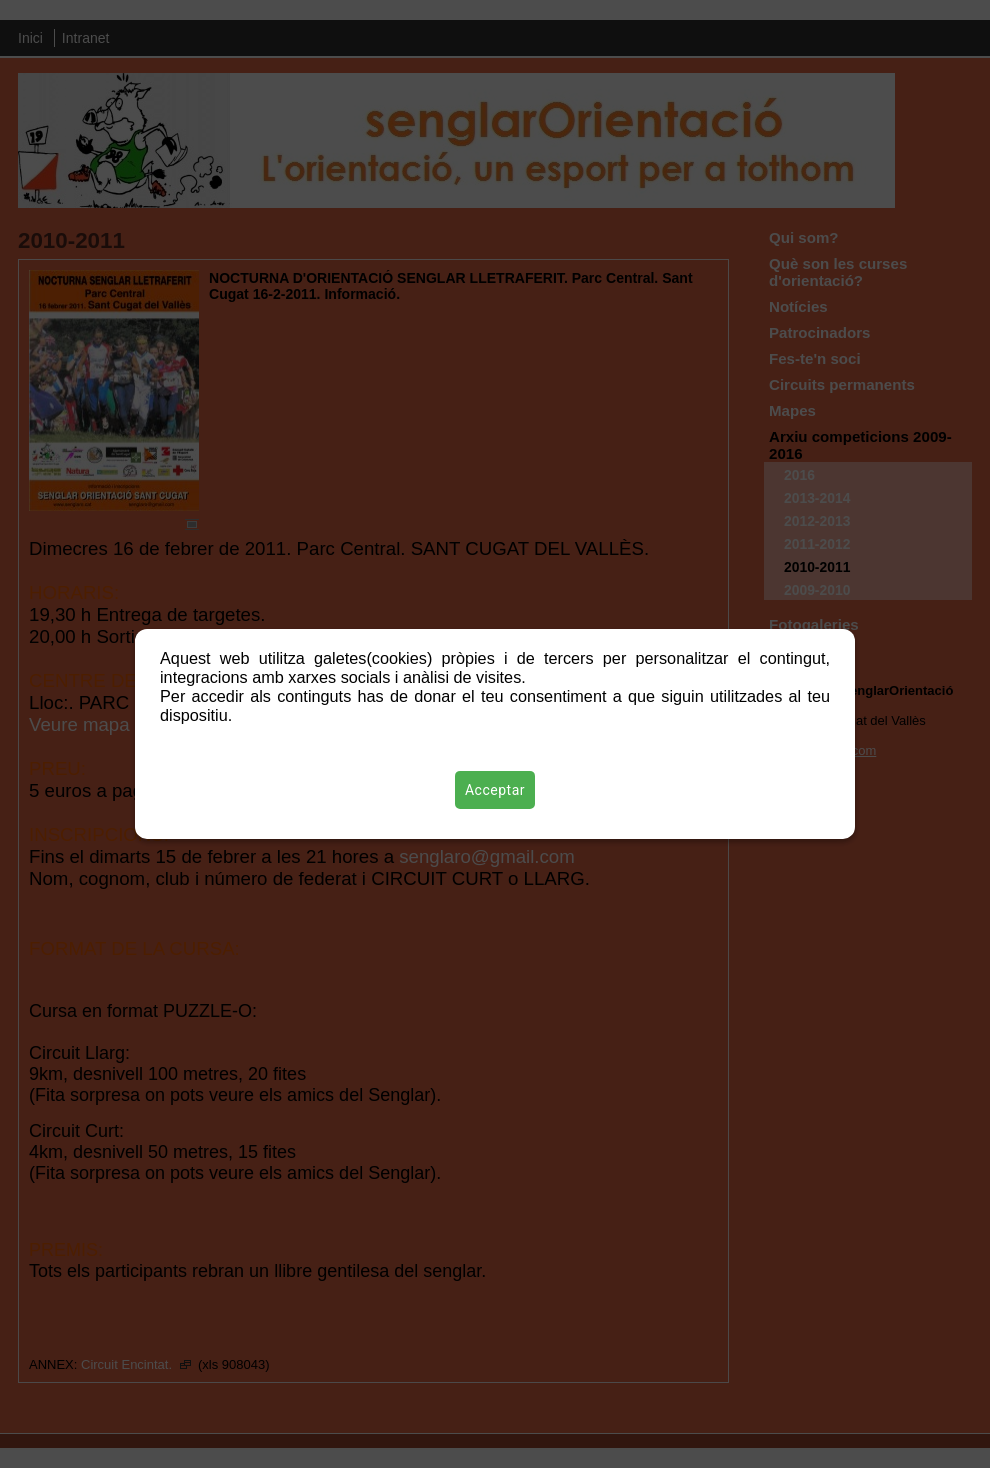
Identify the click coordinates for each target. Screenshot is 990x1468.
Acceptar (495, 790)
